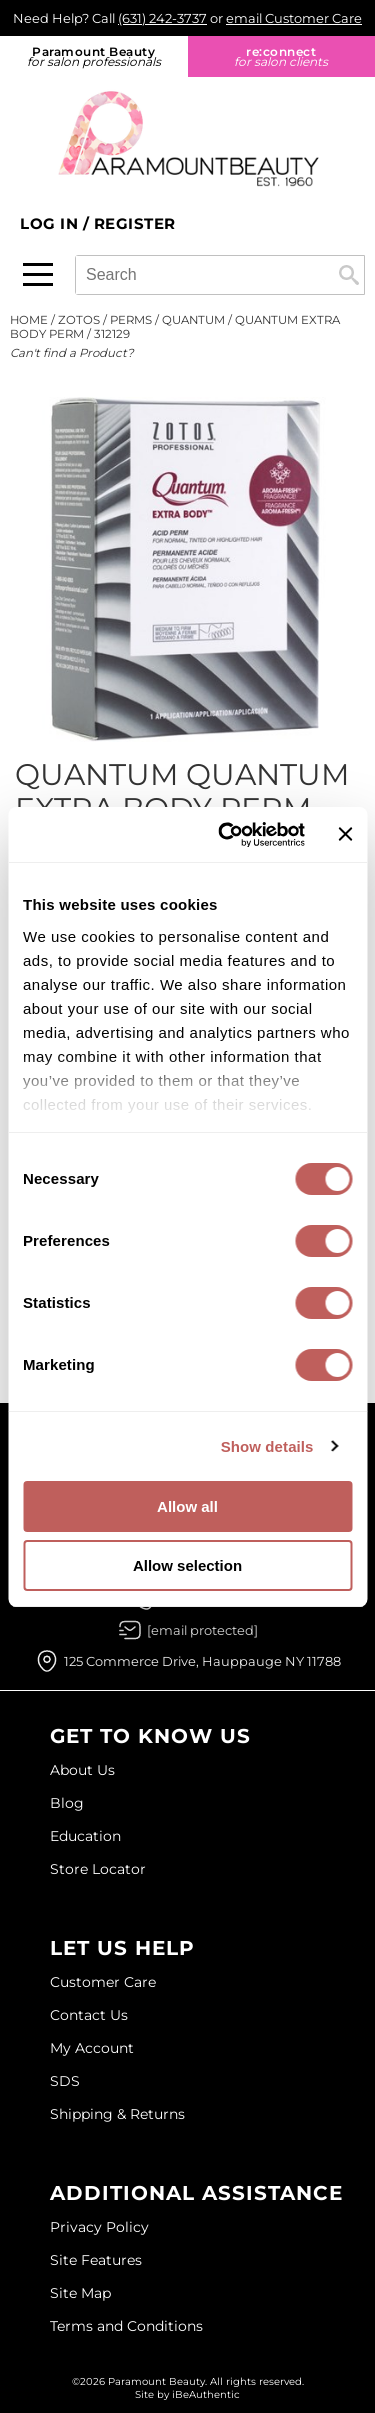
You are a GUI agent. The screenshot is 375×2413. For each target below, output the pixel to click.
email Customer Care (294, 18)
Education (85, 1836)
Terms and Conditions (126, 2326)
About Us (82, 1770)
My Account (92, 2048)
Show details (267, 1446)
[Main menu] (38, 274)
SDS (65, 2081)
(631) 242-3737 (162, 18)
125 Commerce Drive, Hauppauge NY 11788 (202, 1661)
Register (135, 223)
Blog (67, 1803)
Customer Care (103, 1982)
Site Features (96, 2260)
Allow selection (187, 1565)
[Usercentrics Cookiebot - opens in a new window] (227, 835)
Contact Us (89, 2015)
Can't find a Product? (72, 353)
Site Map (80, 2293)
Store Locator (98, 1869)
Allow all (187, 1506)
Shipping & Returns (117, 2114)
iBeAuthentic (206, 2394)
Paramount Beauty (94, 56)
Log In (51, 223)
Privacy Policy (99, 2227)
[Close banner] (345, 834)
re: (282, 56)
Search (349, 275)
